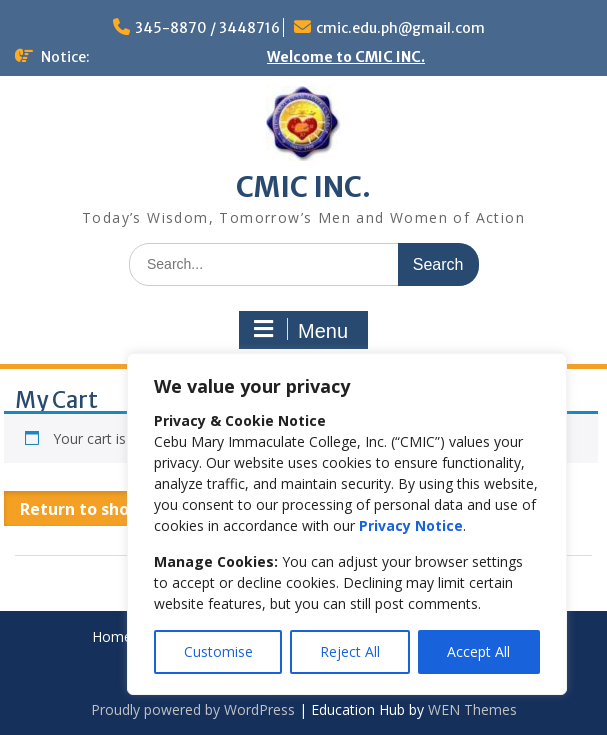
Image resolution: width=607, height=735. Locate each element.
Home (112, 637)
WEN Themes (472, 709)
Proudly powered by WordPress (193, 709)
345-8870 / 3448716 (207, 28)
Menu (301, 330)
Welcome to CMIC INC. (346, 57)
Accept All (478, 651)
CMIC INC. (303, 187)
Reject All (350, 651)
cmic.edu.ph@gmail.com (400, 28)
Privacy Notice (411, 525)
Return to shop (81, 509)
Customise (218, 651)
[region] (347, 524)
